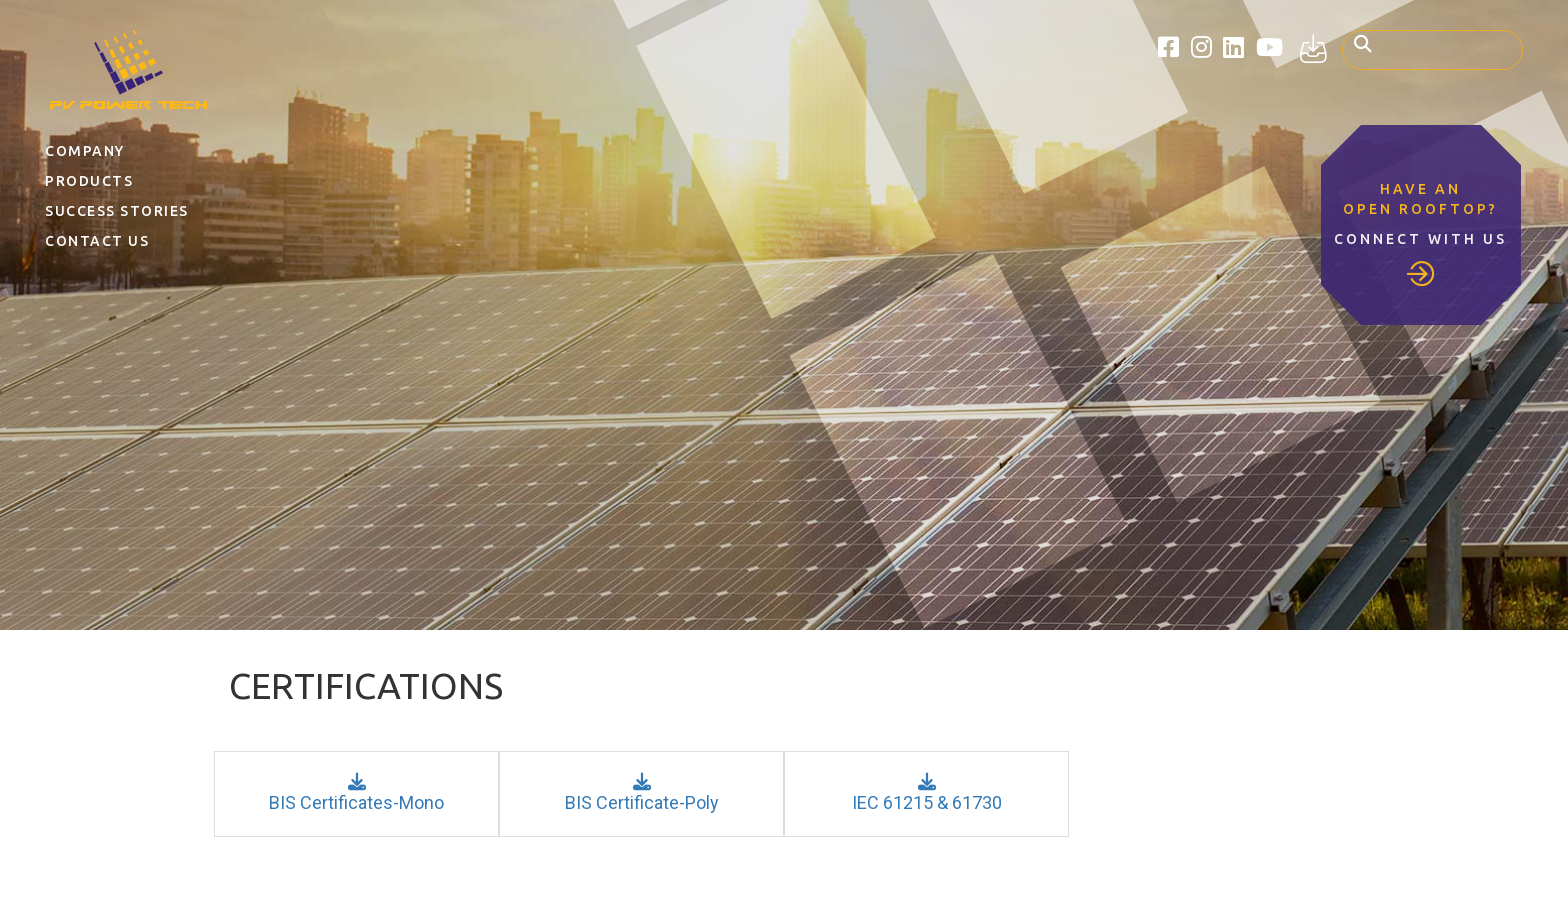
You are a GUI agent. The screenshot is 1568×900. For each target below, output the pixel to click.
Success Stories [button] (117, 211)
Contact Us (97, 241)
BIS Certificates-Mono (356, 792)
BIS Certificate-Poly (642, 792)
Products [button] (89, 181)
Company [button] (85, 151)
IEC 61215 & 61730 (927, 792)
